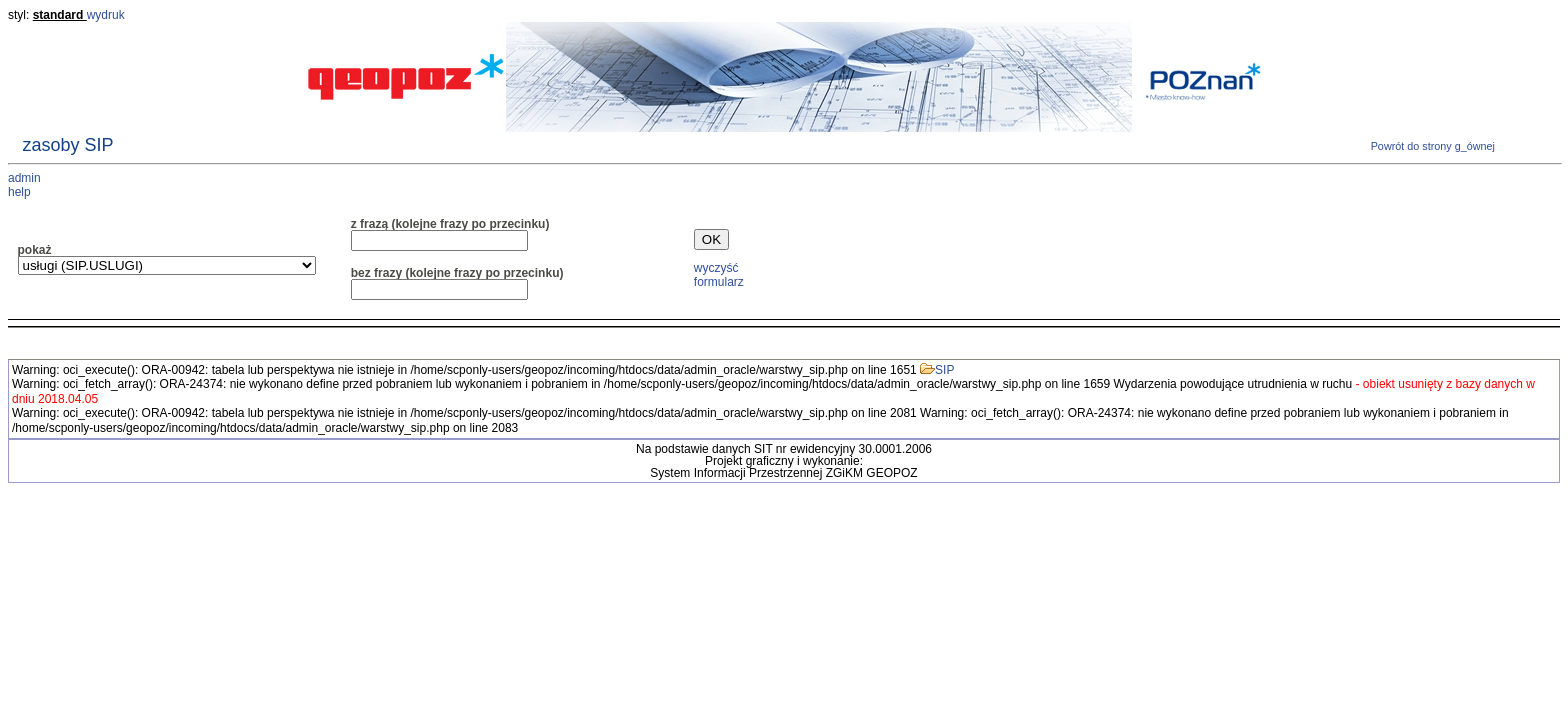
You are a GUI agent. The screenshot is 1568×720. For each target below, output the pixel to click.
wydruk (106, 15)
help (19, 192)
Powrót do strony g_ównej (1431, 146)
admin (24, 178)
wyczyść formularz (719, 274)
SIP (937, 370)
